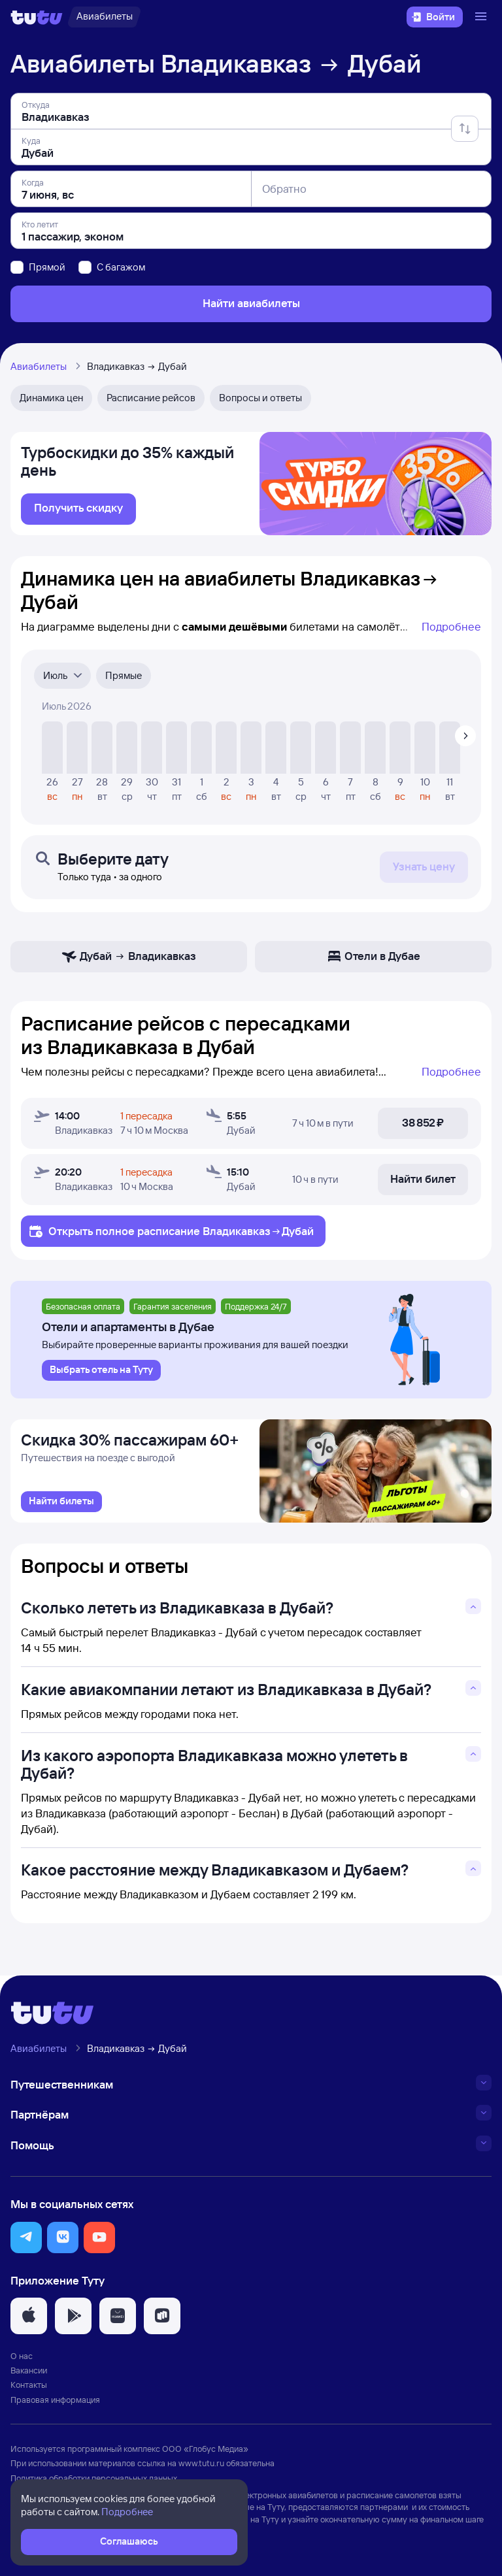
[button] (26, 2237)
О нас (21, 2356)
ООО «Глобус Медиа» (205, 2448)
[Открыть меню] (482, 17)
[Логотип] (36, 17)
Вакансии (28, 2370)
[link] (78, 509)
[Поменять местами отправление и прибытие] (464, 129)
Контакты (28, 2384)
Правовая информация (55, 2399)
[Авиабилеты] (104, 17)
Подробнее (451, 626)
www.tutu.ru (201, 2463)
